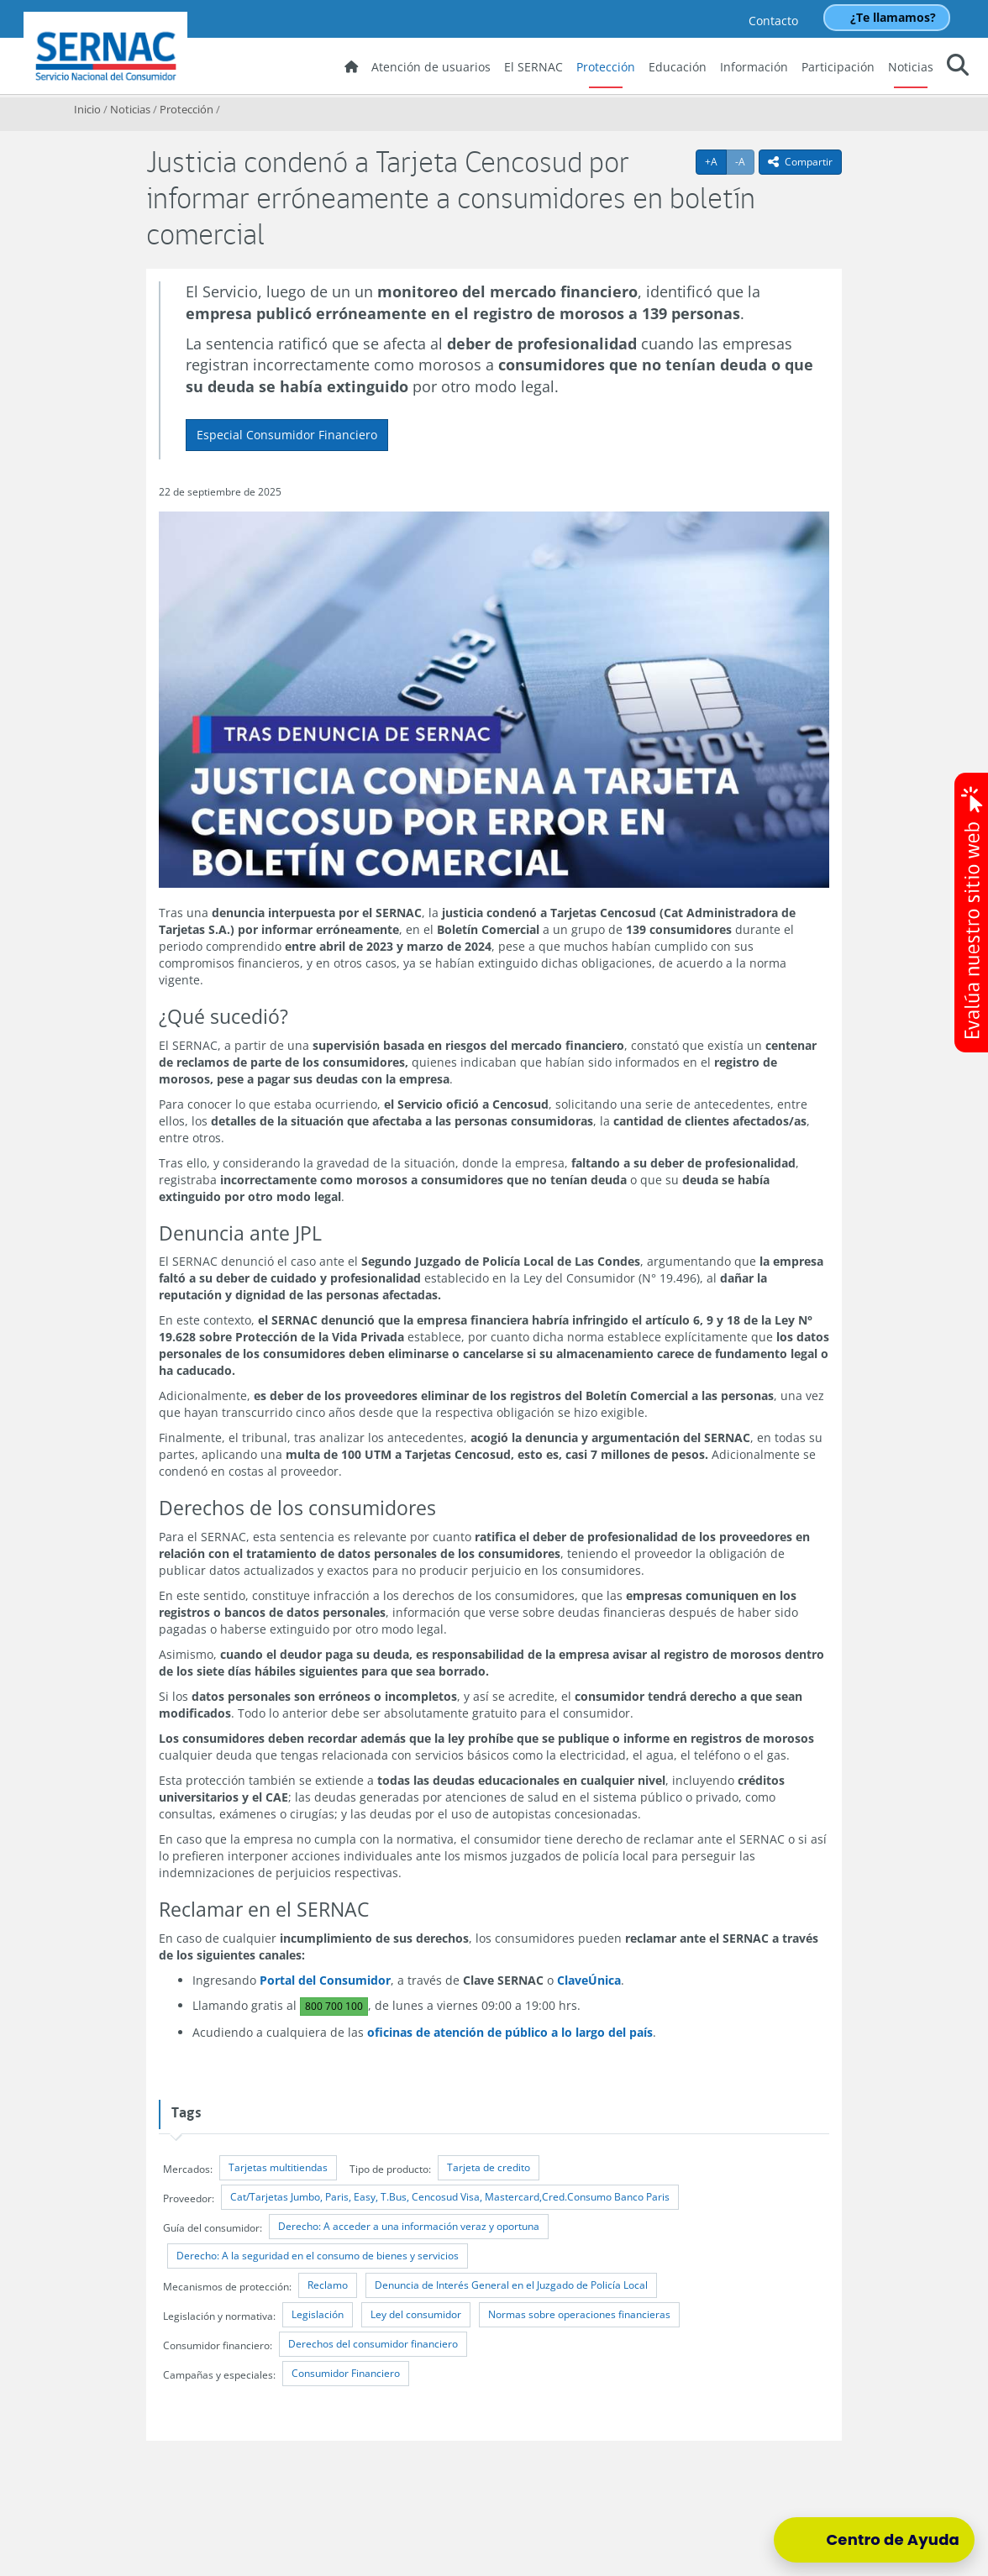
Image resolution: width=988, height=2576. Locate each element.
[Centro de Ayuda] (874, 2540)
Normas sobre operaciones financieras (579, 2314)
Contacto (773, 21)
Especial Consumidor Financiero (287, 435)
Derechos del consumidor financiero (373, 2344)
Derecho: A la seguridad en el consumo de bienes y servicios (317, 2255)
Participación (838, 67)
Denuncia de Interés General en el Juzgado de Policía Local (511, 2285)
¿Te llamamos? (893, 17)
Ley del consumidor (415, 2314)
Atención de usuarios (431, 67)
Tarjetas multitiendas (278, 2167)
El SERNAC (533, 67)
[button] (957, 67)
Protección (605, 67)
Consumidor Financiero (346, 2373)
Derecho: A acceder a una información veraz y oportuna (408, 2226)
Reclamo (327, 2285)
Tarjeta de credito (488, 2167)
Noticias (910, 67)
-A (744, 161)
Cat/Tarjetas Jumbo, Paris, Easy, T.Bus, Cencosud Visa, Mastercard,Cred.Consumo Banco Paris (450, 2197)
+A (716, 161)
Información (754, 67)
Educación (678, 67)
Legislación (318, 2314)
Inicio (87, 109)
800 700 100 (334, 2006)
